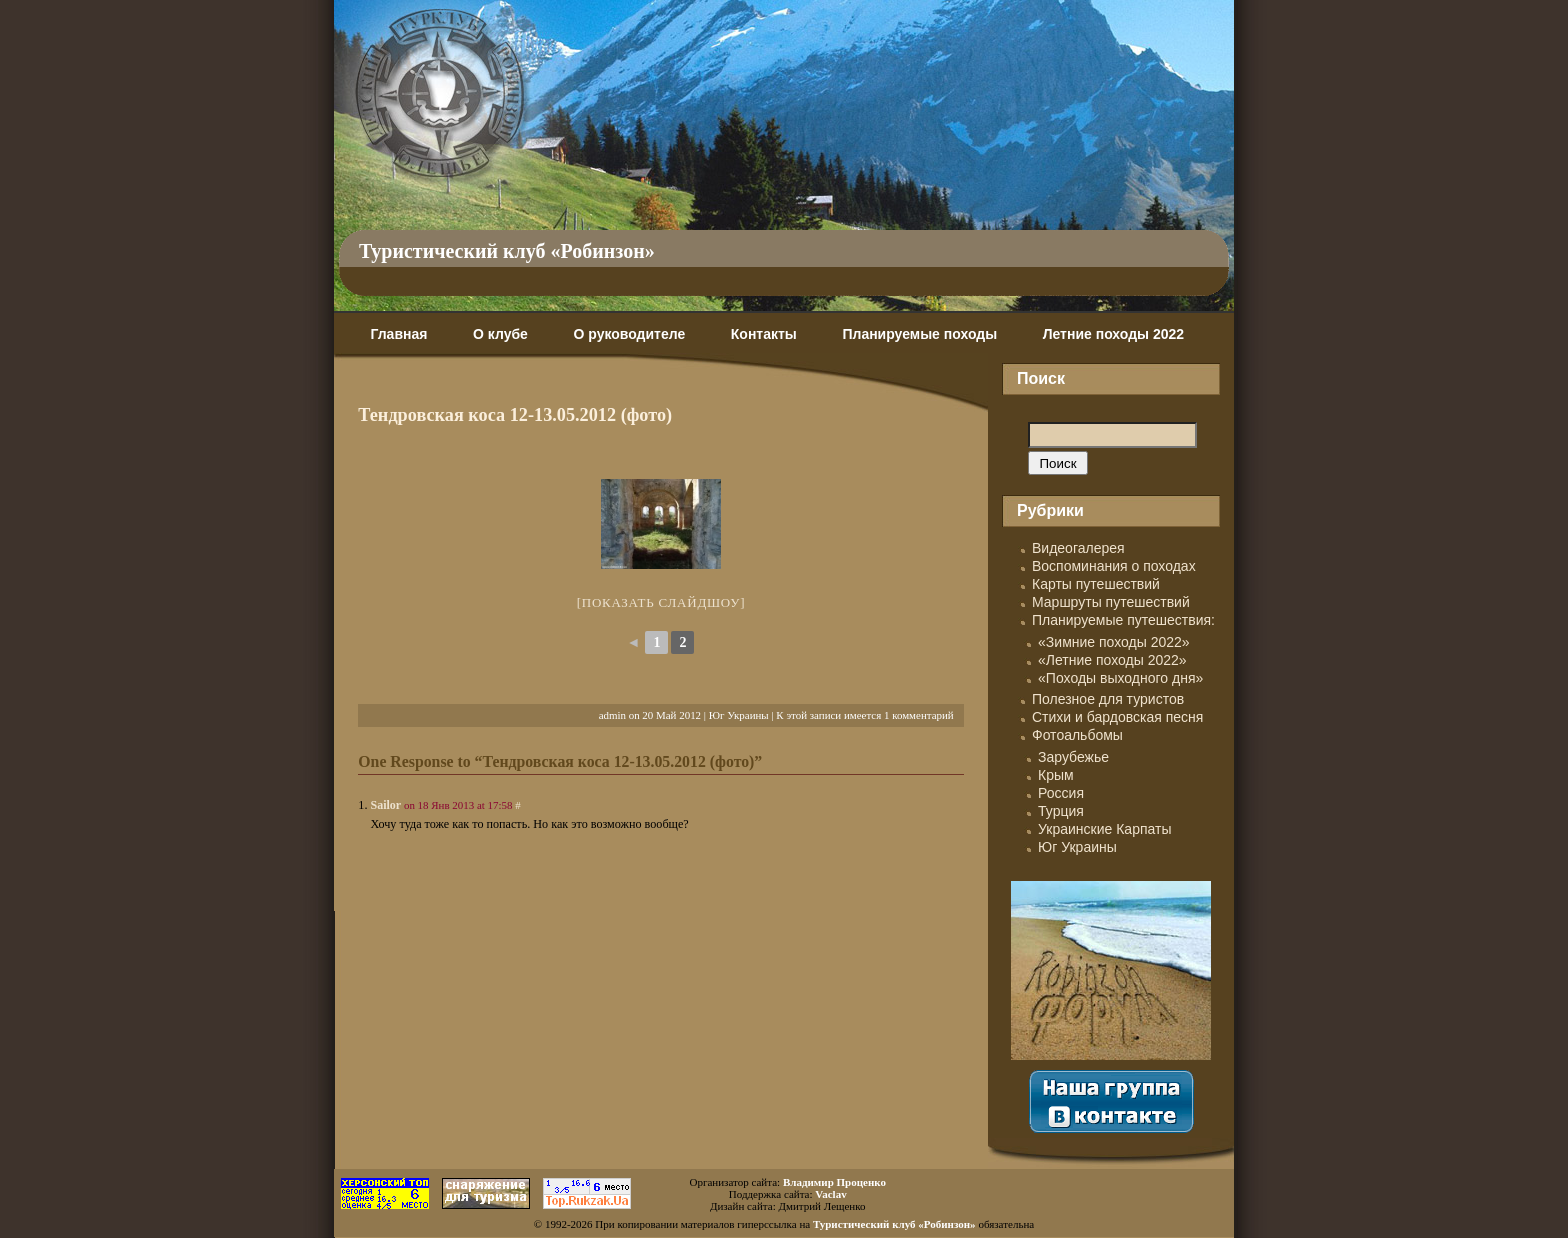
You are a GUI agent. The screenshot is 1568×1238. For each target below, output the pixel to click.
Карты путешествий (1096, 584)
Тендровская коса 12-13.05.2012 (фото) (515, 415)
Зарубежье (1073, 757)
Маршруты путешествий (1111, 602)
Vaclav (830, 1194)
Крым (1056, 775)
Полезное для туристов (1108, 699)
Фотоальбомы (1077, 735)
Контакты (764, 334)
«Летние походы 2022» (1112, 660)
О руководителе (629, 334)
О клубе (500, 334)
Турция (1061, 811)
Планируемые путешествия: (1123, 620)
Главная (398, 334)
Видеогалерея (1078, 548)
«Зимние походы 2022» (1114, 642)
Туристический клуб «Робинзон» (507, 251)
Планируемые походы (919, 334)
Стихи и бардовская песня (1117, 717)
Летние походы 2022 (1113, 334)
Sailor (385, 805)
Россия (1061, 793)
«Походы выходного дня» (1120, 678)
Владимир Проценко (834, 1182)
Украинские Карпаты (1104, 829)
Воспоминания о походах (1114, 566)
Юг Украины (739, 715)
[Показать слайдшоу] (661, 602)
